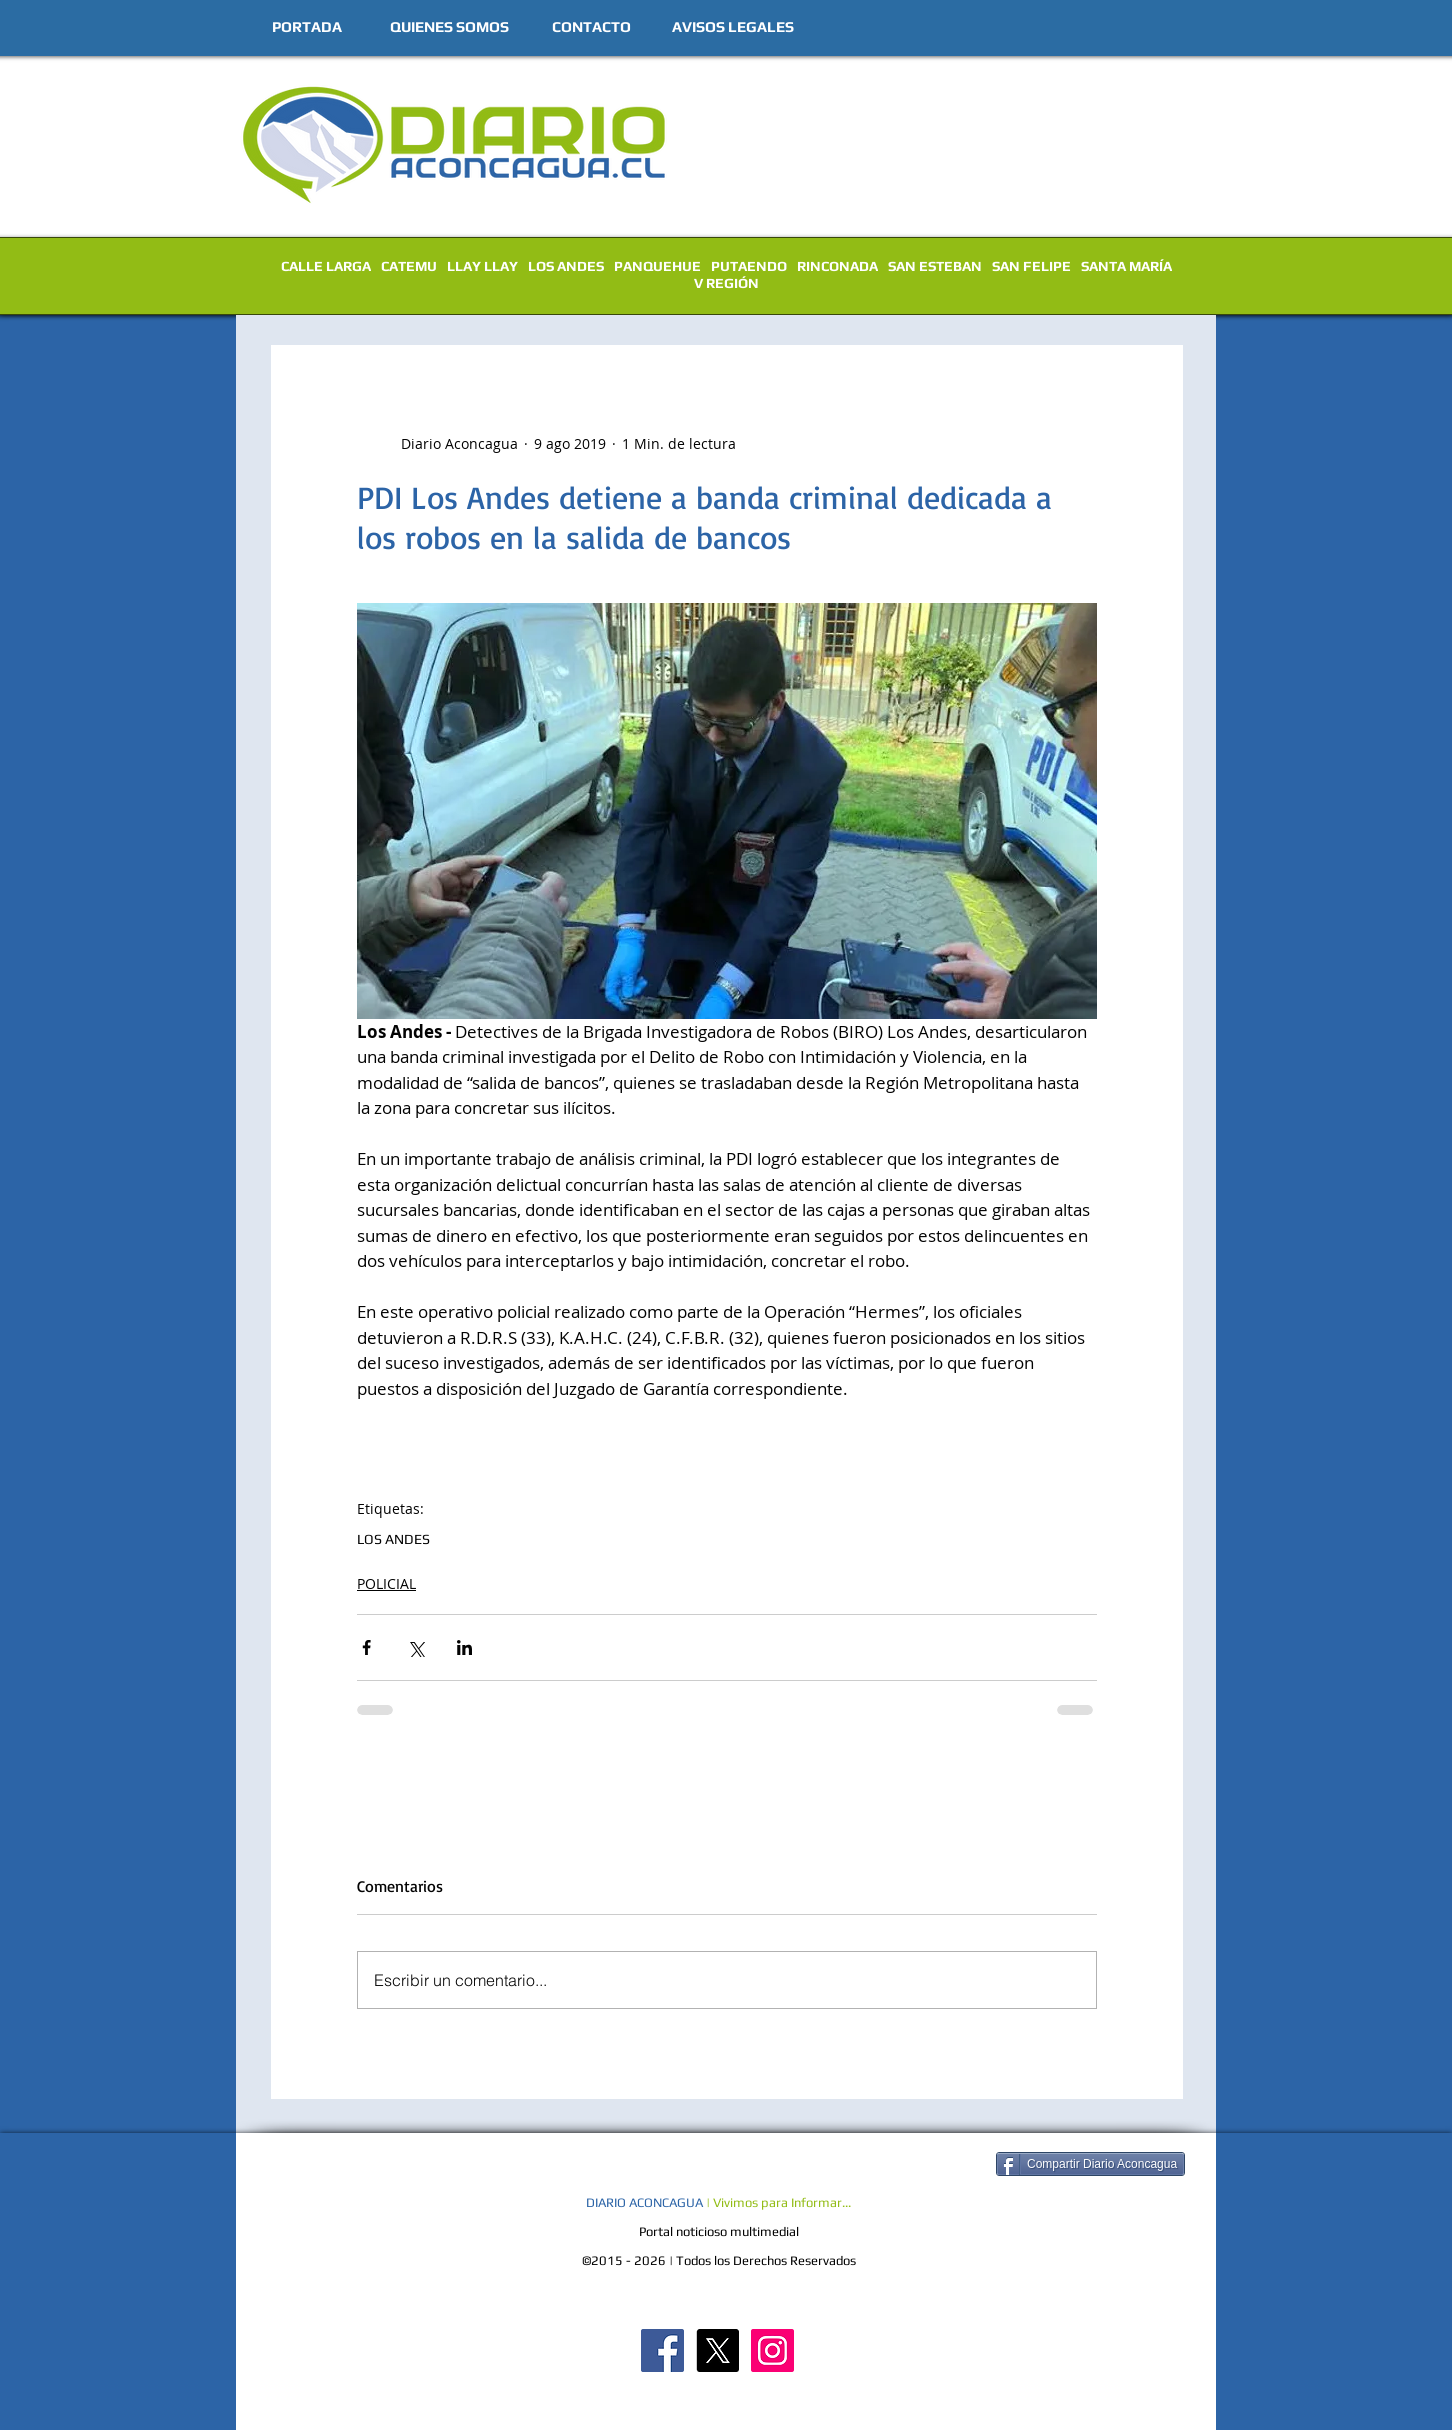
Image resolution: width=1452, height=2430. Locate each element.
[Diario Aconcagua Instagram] (772, 2350)
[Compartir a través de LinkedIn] (464, 1647)
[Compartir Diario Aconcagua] (1090, 2164)
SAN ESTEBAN (935, 266)
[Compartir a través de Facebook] (366, 1647)
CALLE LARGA (326, 266)
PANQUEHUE (657, 266)
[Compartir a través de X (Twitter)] (415, 1647)
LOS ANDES (566, 266)
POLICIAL (386, 1583)
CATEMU (409, 266)
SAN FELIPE (1031, 266)
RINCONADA (837, 266)
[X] (717, 2350)
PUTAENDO (749, 266)
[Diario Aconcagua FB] (662, 2350)
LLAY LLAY (482, 266)
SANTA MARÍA (1126, 266)
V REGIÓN (726, 283)
